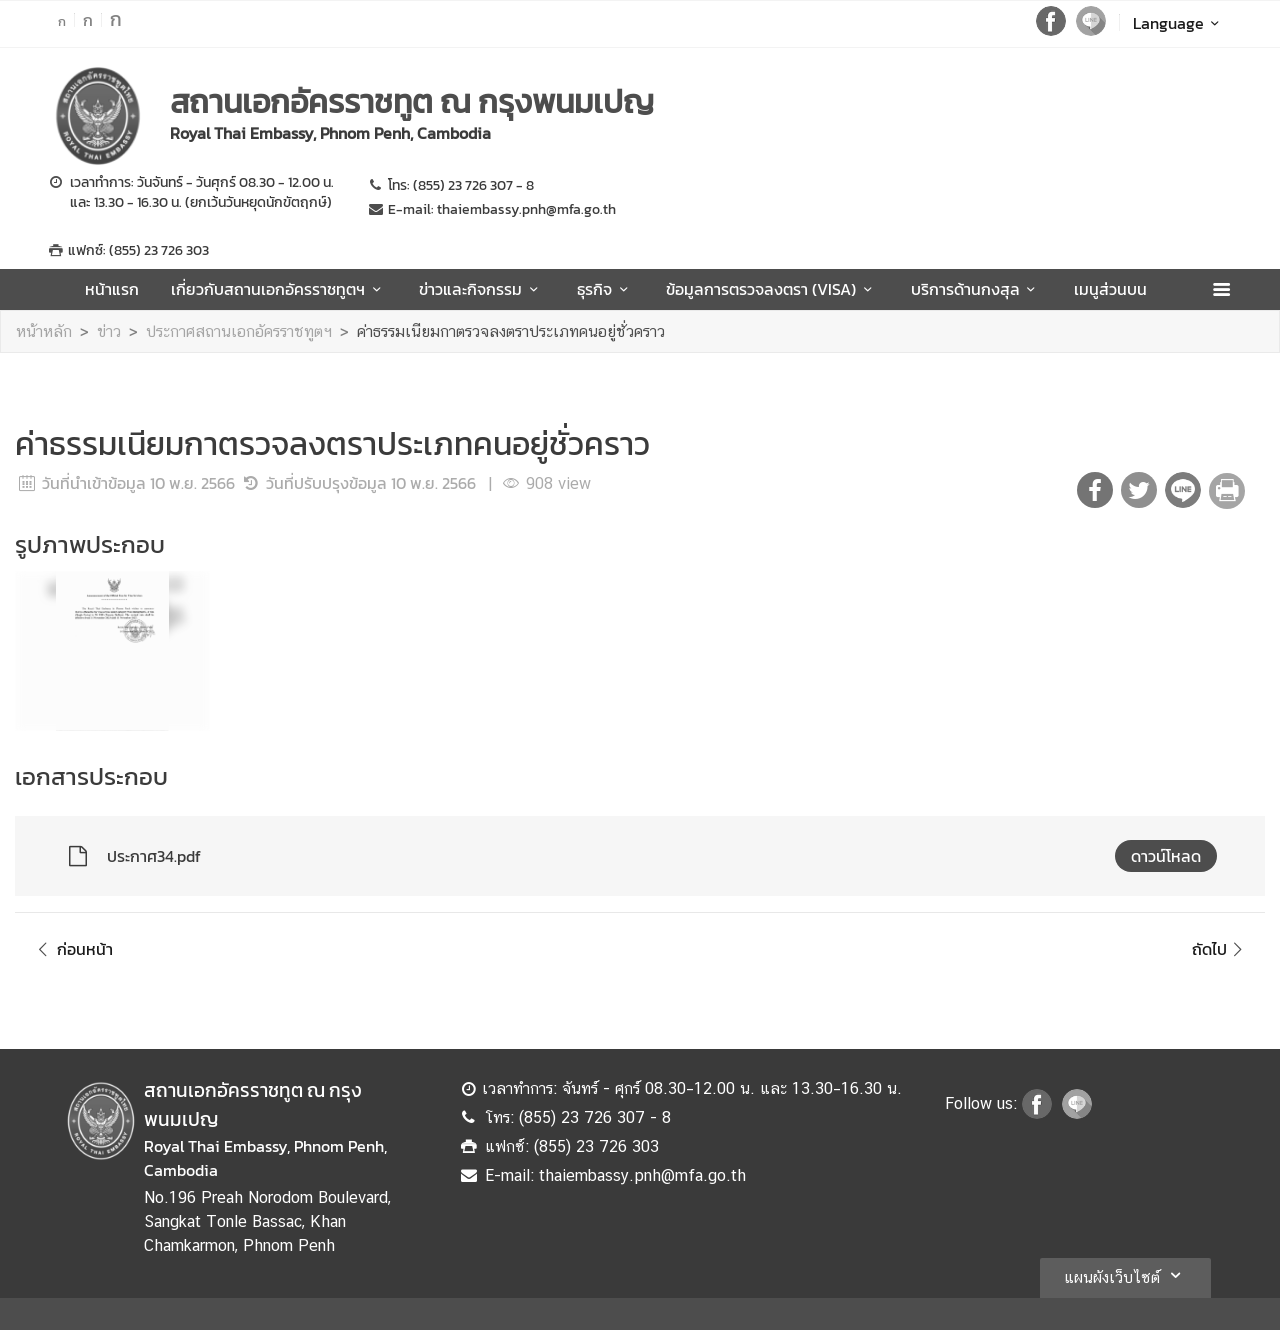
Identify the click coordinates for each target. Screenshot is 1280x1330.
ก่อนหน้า (72, 949)
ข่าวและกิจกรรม (481, 289)
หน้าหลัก (44, 331)
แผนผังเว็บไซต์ (1125, 1275)
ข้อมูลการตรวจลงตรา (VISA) (772, 289)
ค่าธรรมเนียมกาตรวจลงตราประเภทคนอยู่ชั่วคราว (511, 331)
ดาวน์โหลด (1166, 856)
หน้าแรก (112, 289)
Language (1179, 23)
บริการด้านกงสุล (976, 289)
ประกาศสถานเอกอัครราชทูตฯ (239, 331)
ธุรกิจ (605, 289)
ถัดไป (1220, 949)
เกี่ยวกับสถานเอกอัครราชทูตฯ (279, 289)
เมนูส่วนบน (1110, 289)
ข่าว (109, 331)
